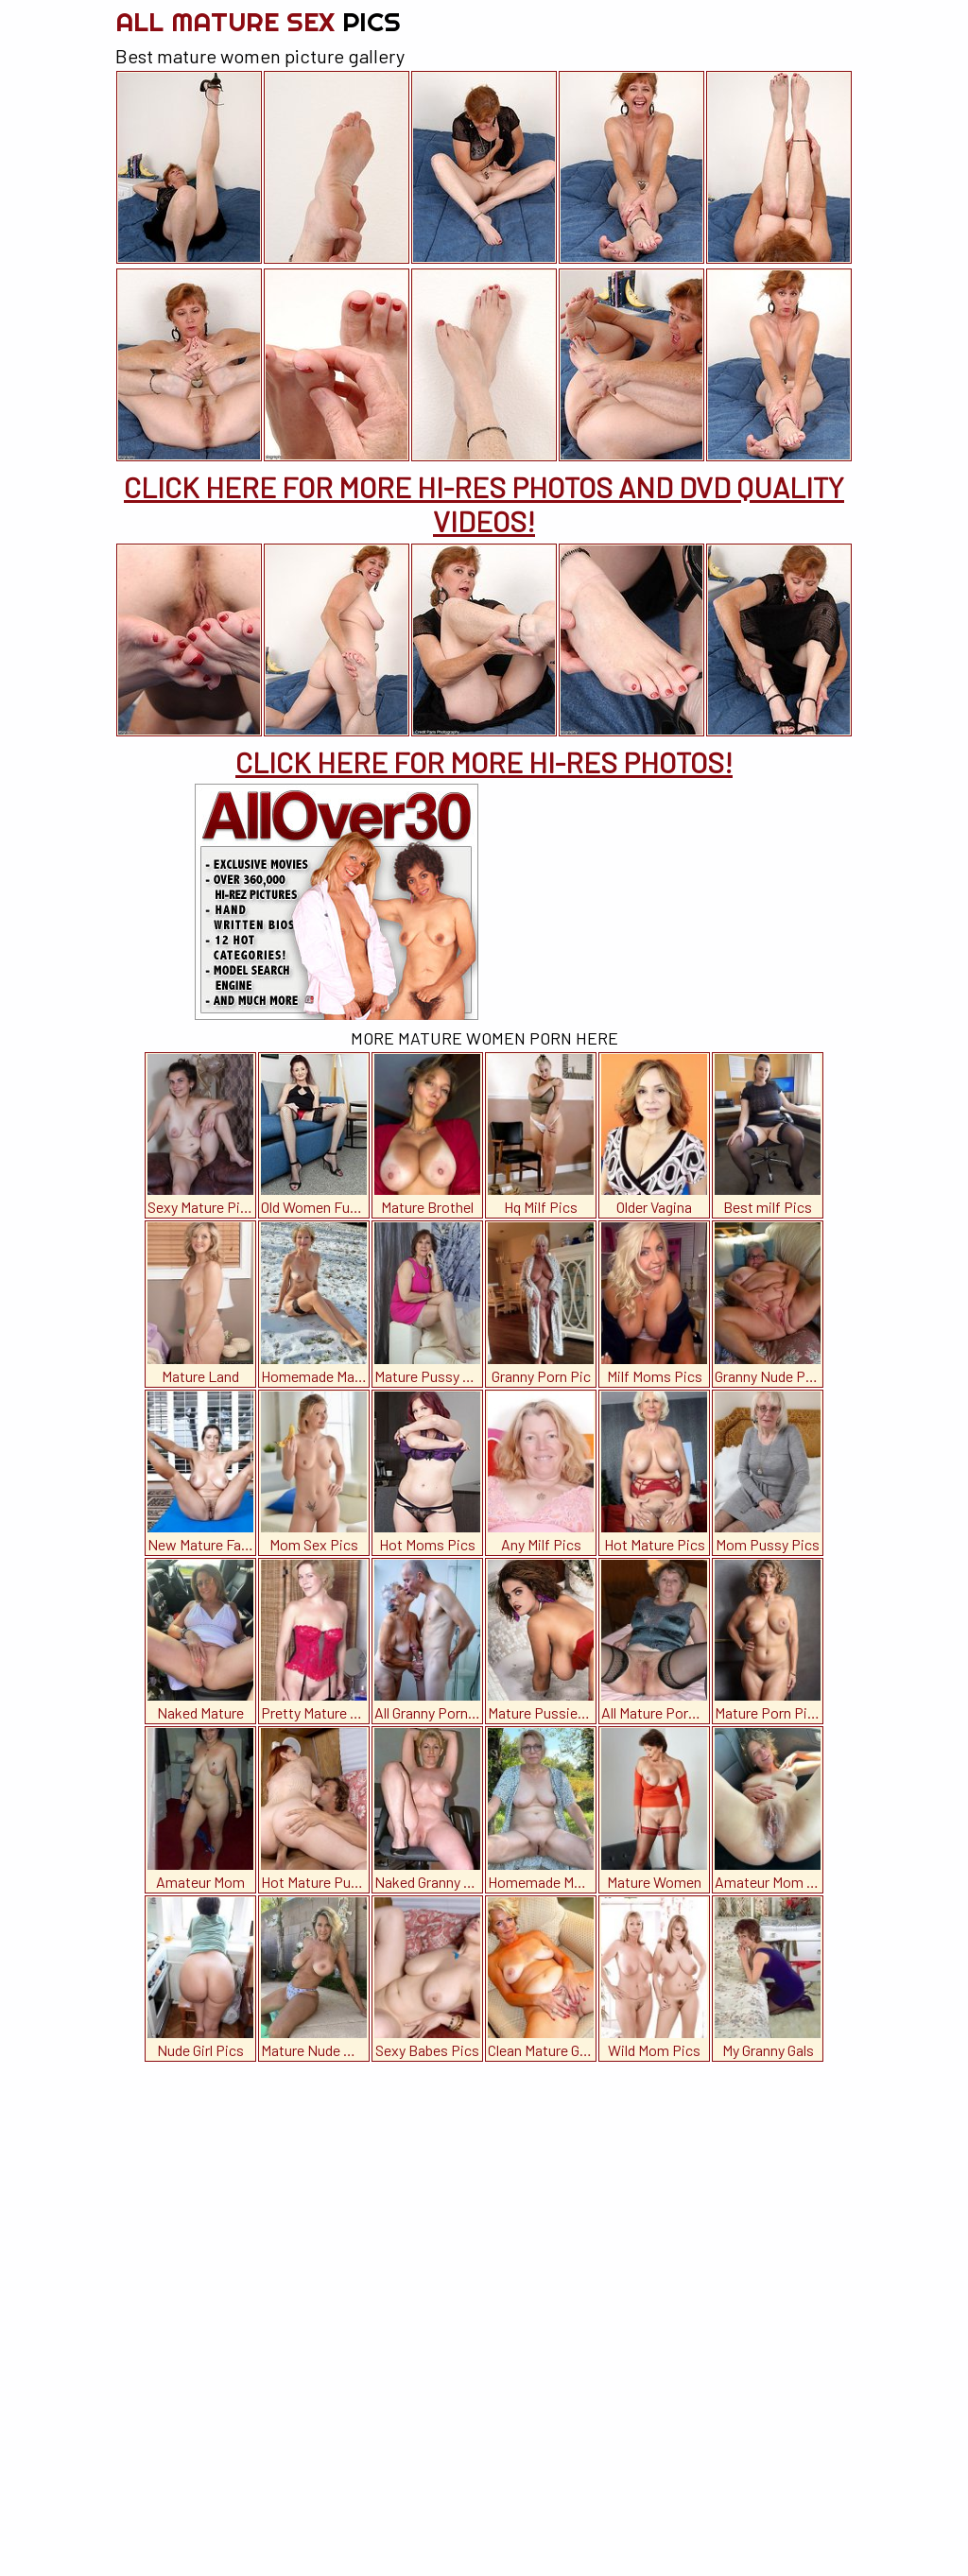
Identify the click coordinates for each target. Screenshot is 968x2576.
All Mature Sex (258, 21)
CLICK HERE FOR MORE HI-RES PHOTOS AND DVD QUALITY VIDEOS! (484, 504)
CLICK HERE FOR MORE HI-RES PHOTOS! (484, 762)
